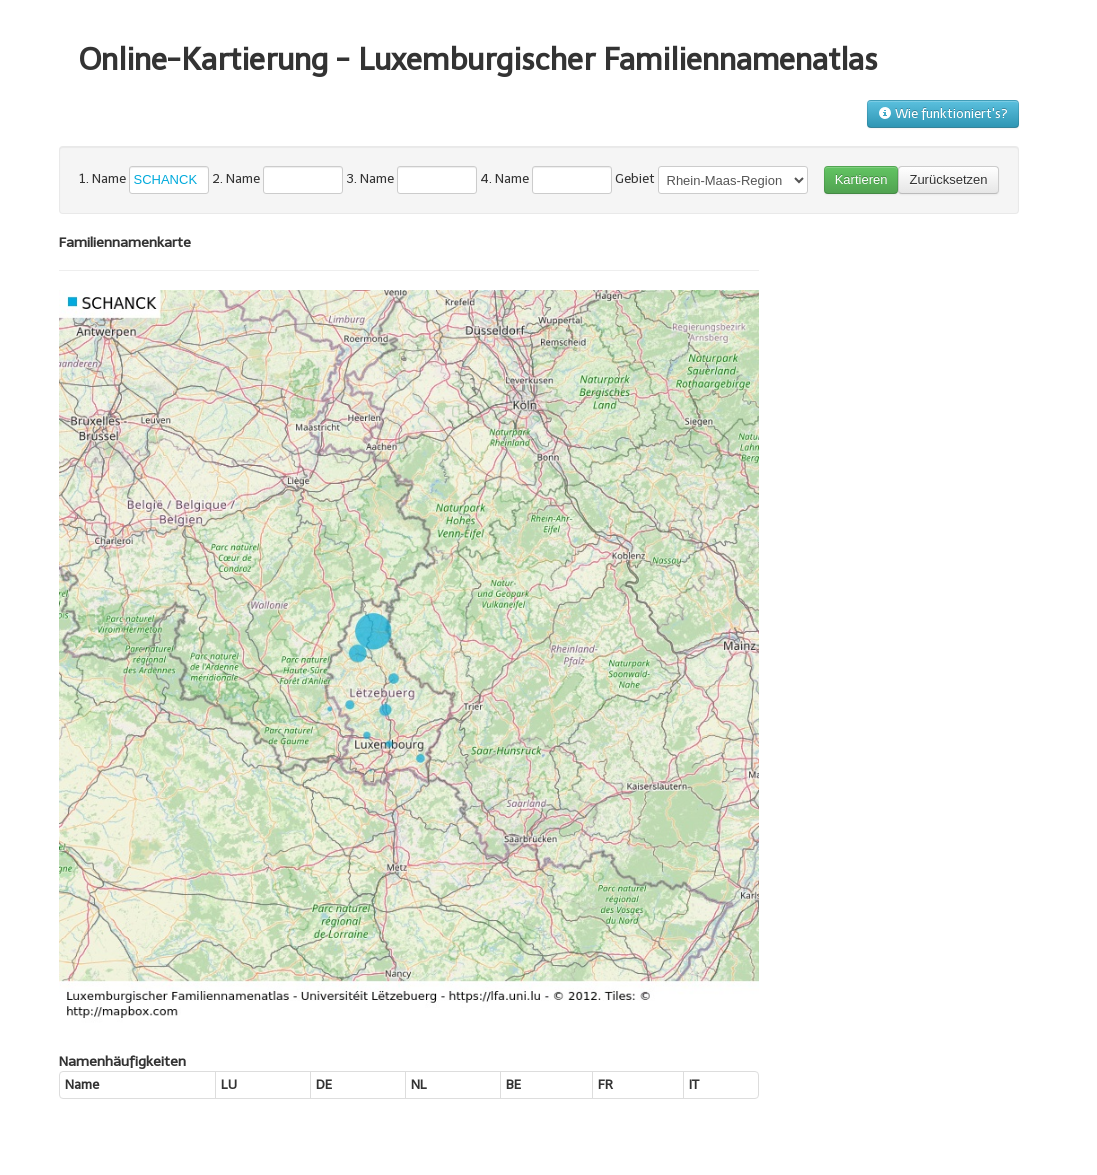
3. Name (370, 178)
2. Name (236, 178)
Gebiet (635, 178)
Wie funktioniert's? (943, 113)
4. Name (504, 178)
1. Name (102, 178)
